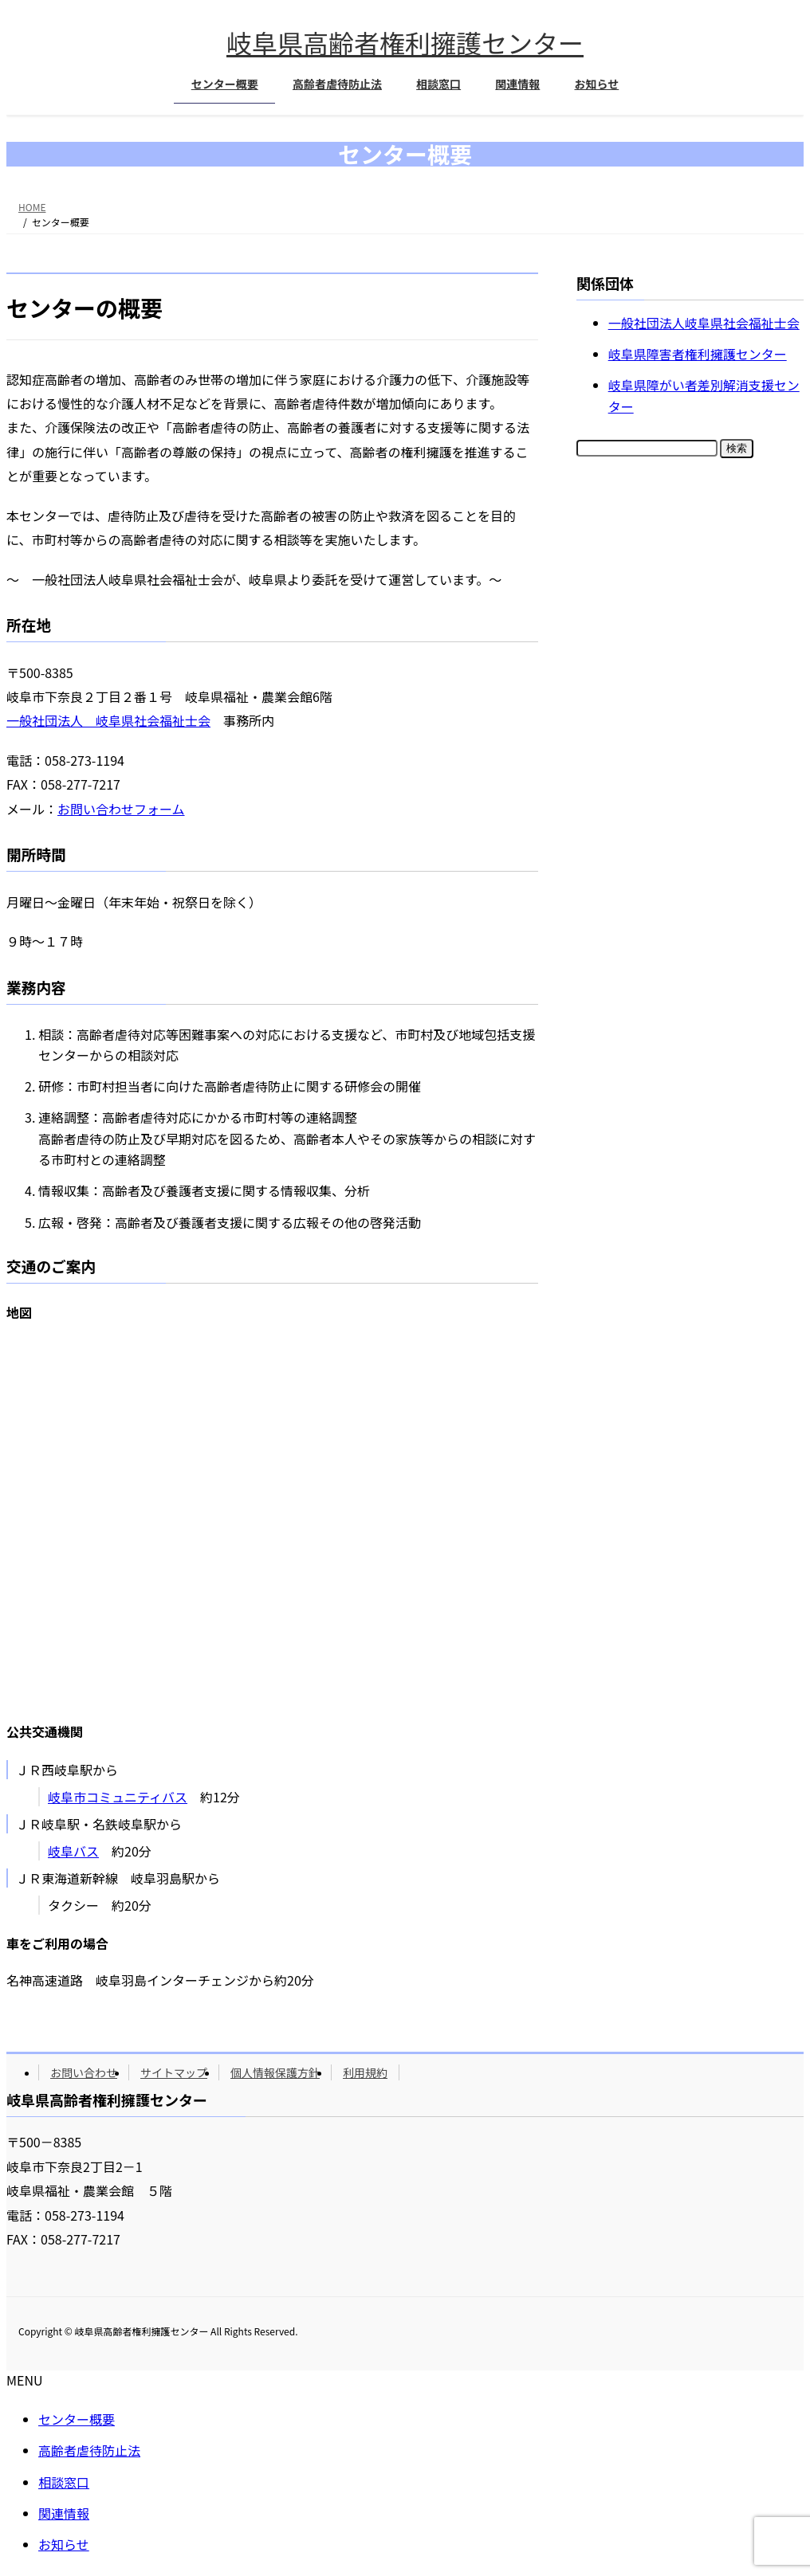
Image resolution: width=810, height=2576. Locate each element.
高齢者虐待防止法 (89, 2450)
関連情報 (63, 2513)
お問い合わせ (83, 2072)
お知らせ (63, 2544)
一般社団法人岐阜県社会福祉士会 (704, 322)
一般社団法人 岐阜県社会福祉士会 (108, 720)
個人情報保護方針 (275, 2072)
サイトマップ (173, 2072)
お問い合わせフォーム (121, 808)
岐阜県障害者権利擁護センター (697, 353)
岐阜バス (73, 1850)
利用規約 (365, 2072)
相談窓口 (63, 2482)
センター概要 (76, 2419)
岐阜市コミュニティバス (117, 1796)
